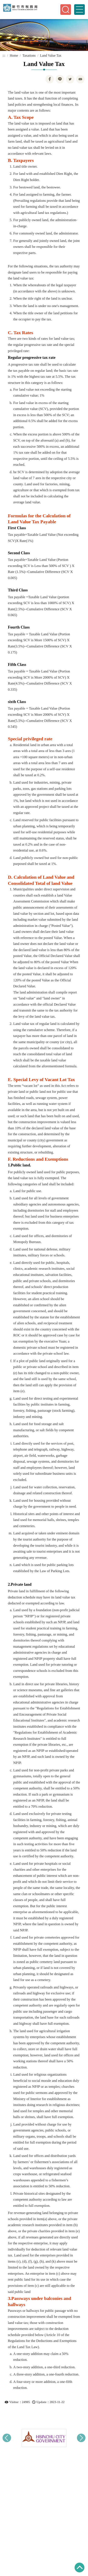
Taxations (29, 55)
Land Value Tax (50, 55)
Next (81, 2438)
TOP (79, 2567)
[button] (65, 9)
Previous (7, 2438)
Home (14, 55)
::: (4, 55)
